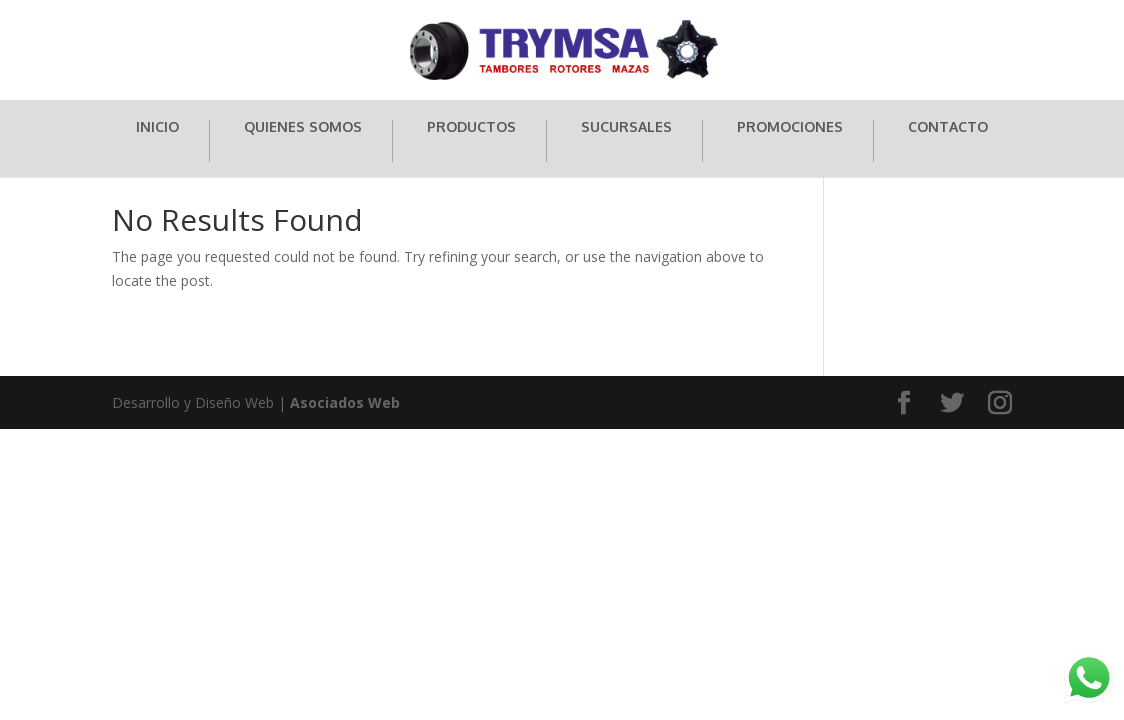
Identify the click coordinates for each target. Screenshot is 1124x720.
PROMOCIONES (790, 127)
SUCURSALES (626, 127)
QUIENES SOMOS (303, 127)
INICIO (157, 127)
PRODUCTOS (471, 127)
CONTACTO (948, 127)
